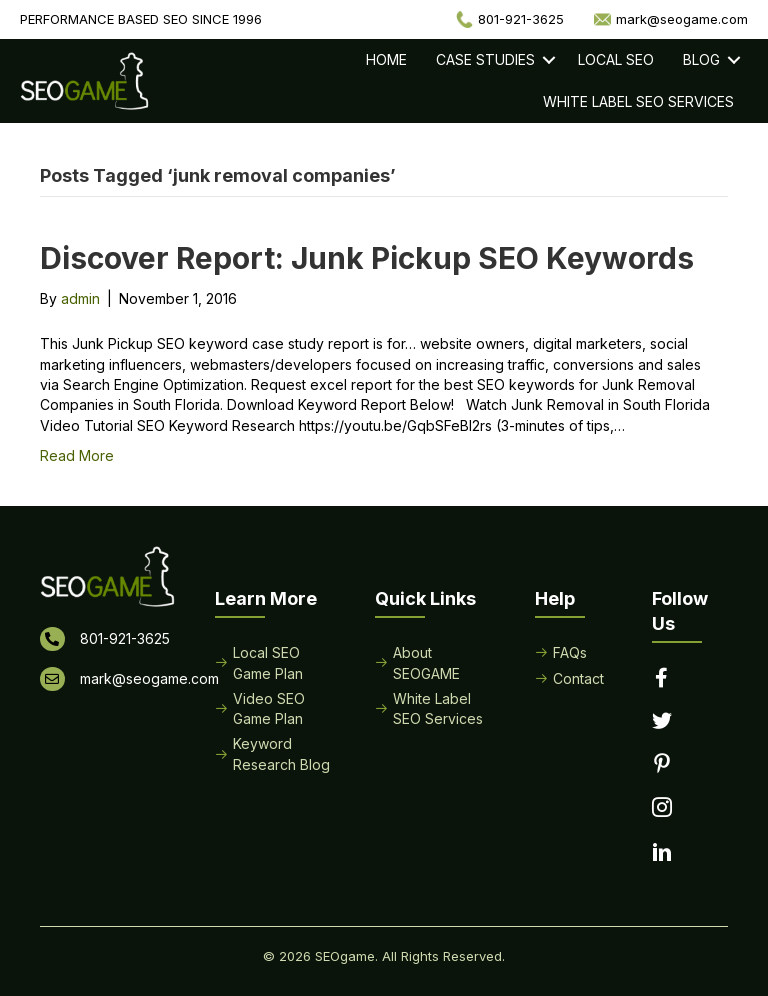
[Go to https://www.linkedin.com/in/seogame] (662, 854)
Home (386, 59)
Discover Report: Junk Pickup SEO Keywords (367, 258)
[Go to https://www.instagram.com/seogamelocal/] (662, 809)
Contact (578, 678)
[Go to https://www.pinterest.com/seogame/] (662, 765)
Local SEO (616, 59)
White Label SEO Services (638, 101)
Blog (701, 59)
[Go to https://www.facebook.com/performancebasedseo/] (662, 679)
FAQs (570, 652)
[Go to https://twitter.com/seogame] (662, 722)
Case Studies (485, 59)
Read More (77, 455)
